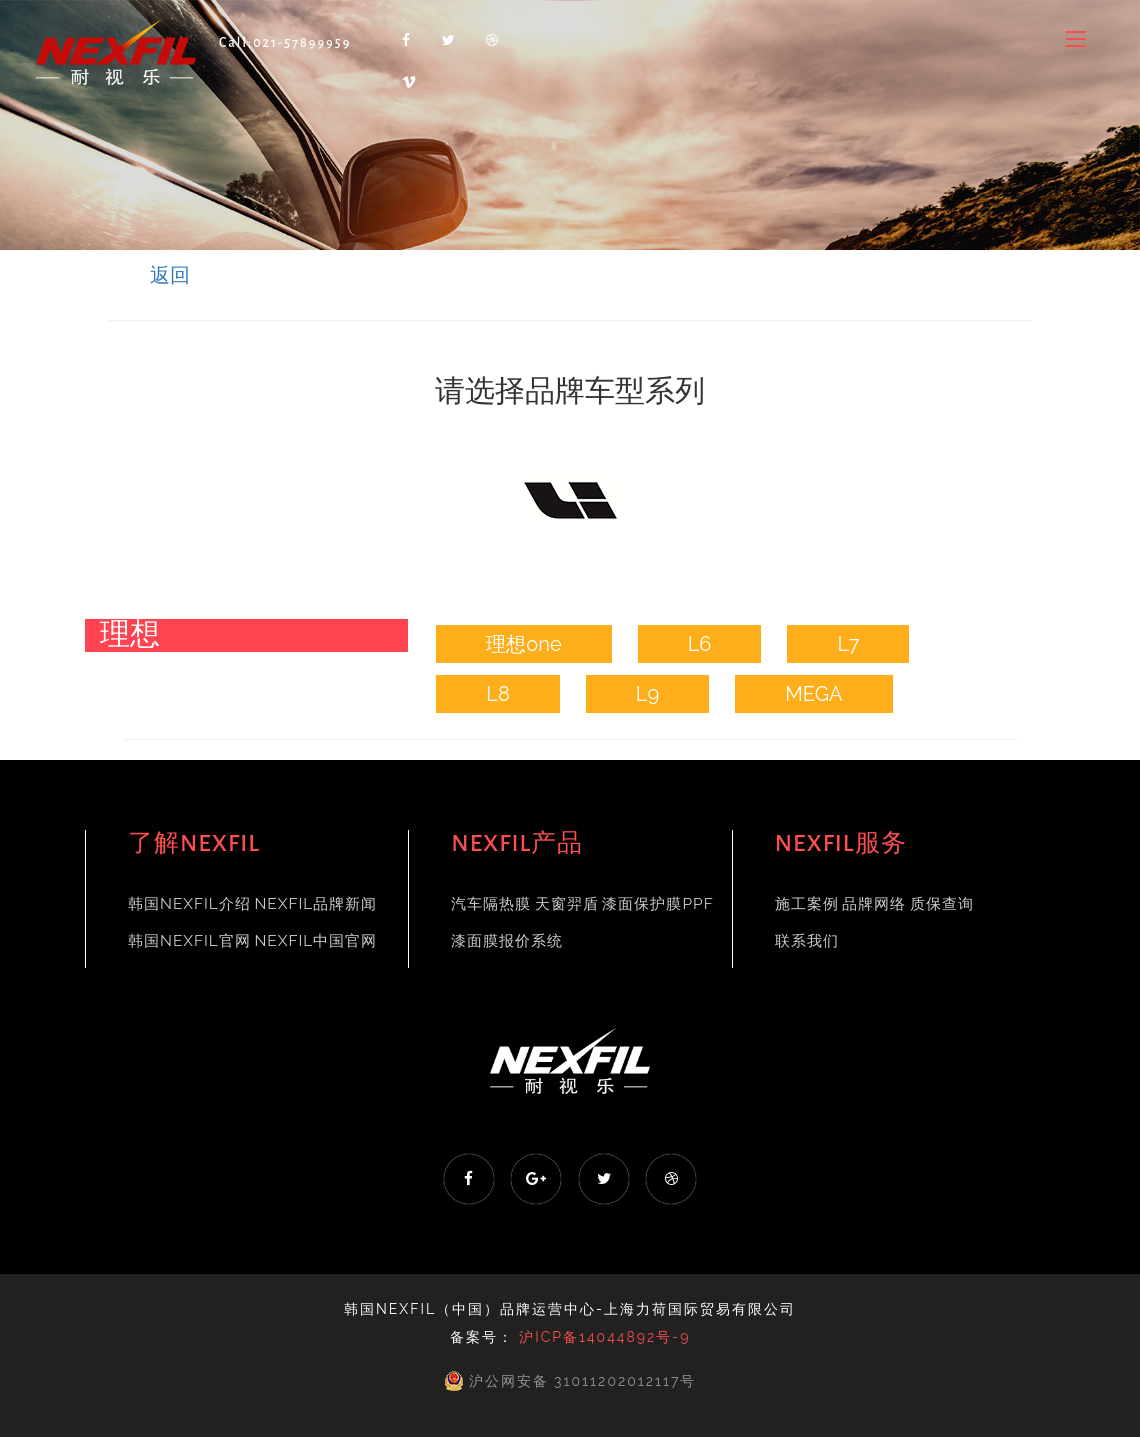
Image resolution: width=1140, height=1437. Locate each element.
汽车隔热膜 (491, 904)
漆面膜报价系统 (507, 941)
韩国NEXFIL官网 (189, 941)
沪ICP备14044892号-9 (604, 1337)
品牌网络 (874, 904)
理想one (523, 644)
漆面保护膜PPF (657, 904)
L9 (647, 694)
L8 (498, 694)
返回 (170, 275)
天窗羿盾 (567, 904)
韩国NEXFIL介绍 (189, 904)
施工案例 (807, 904)
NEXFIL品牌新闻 (315, 904)
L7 (848, 644)
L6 (700, 644)
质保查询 (942, 904)
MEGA (813, 694)
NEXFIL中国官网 (315, 941)
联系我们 (807, 941)
